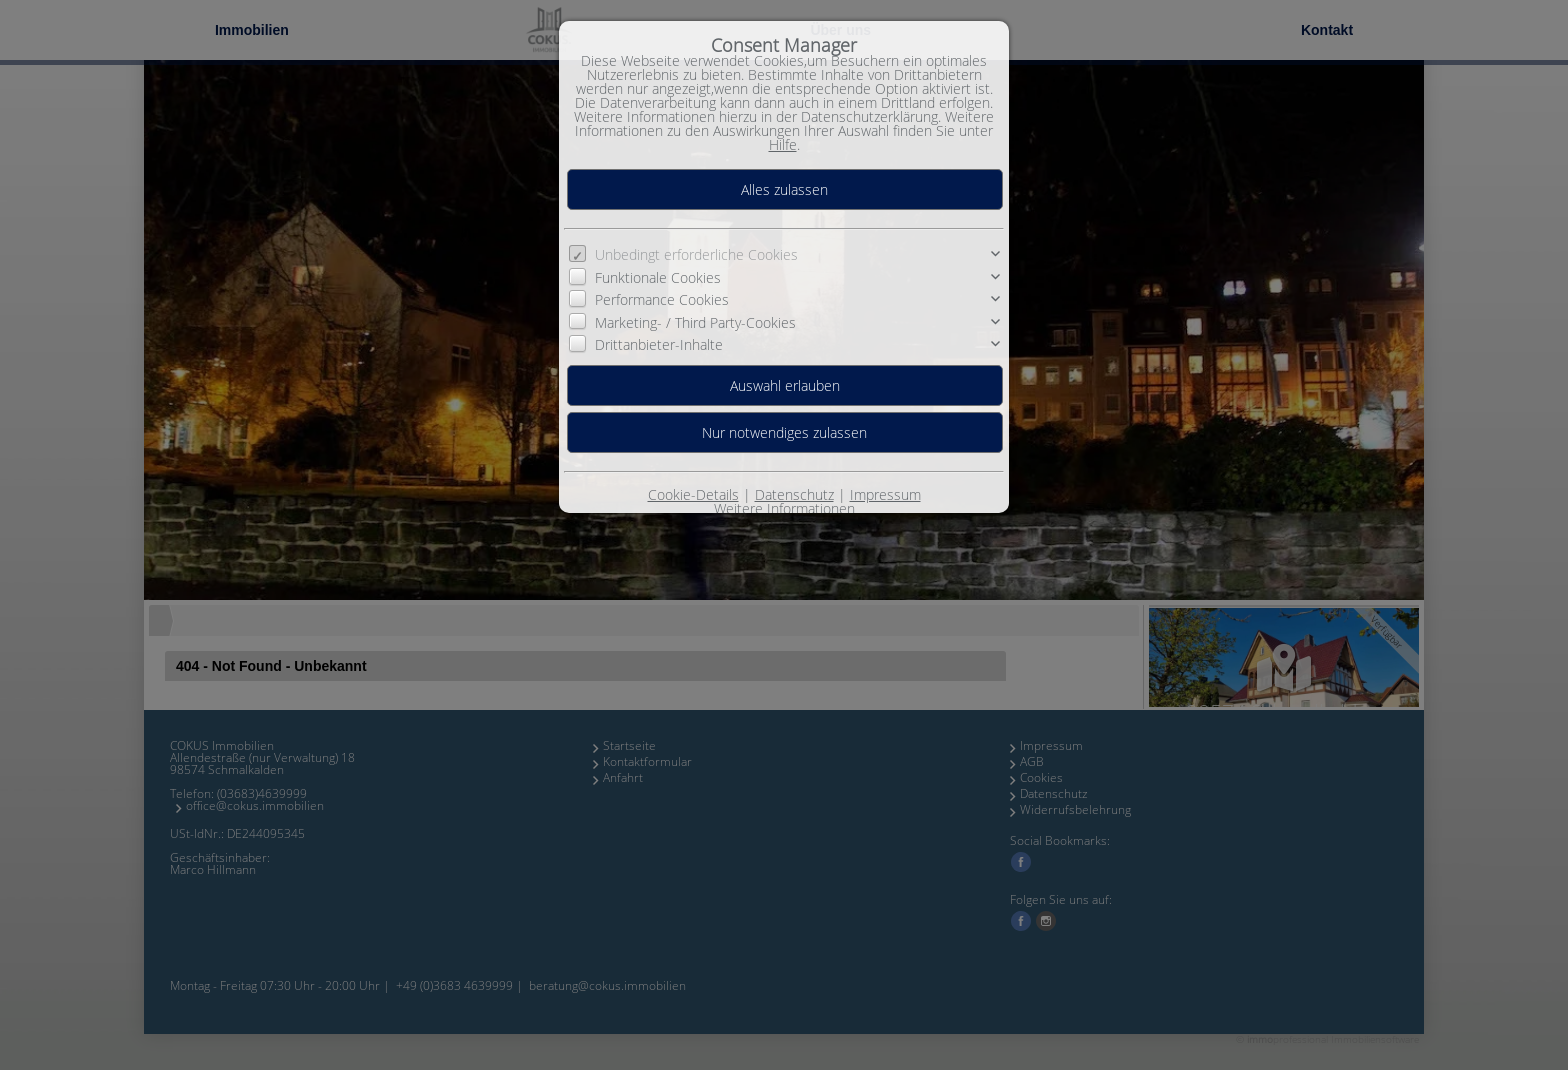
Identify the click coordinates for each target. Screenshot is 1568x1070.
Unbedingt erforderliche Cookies (696, 254)
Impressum (885, 494)
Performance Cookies (662, 299)
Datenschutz (794, 494)
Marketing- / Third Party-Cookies (695, 321)
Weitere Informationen (784, 508)
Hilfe (783, 144)
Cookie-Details (693, 494)
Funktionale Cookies (658, 277)
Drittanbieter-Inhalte (659, 344)
